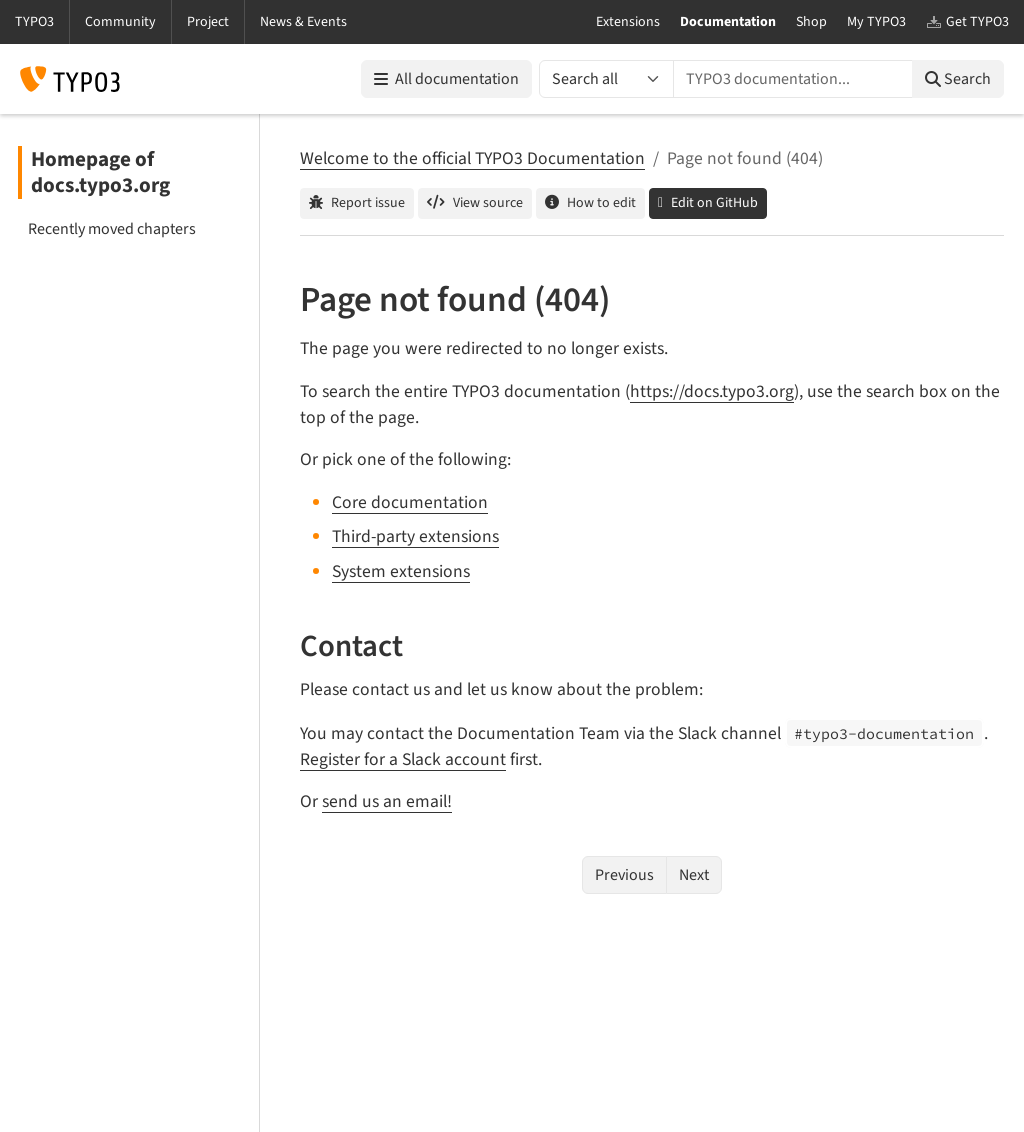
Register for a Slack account (403, 759)
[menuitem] (129, 229)
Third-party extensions (415, 536)
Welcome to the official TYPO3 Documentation (472, 158)
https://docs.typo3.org (712, 391)
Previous (624, 875)
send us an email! (387, 801)
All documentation (446, 79)
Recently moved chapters (112, 229)
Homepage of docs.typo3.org (100, 172)
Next (694, 875)
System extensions (401, 571)
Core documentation (410, 502)
